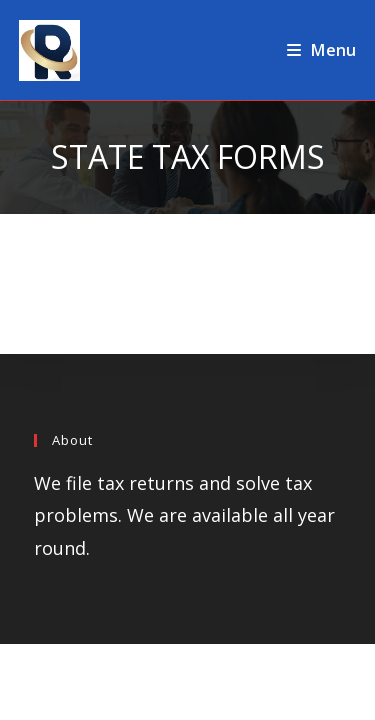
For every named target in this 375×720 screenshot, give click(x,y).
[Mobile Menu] (321, 50)
